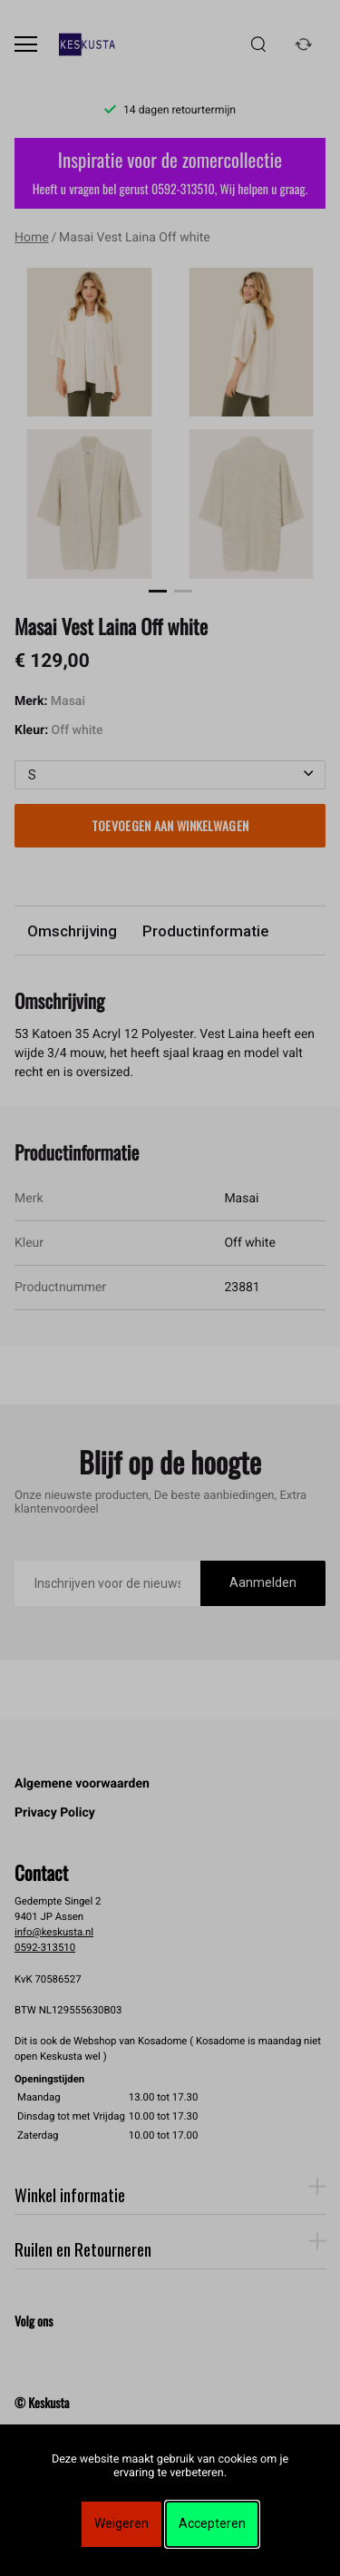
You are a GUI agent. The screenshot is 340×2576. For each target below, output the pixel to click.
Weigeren (121, 2523)
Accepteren (212, 2523)
